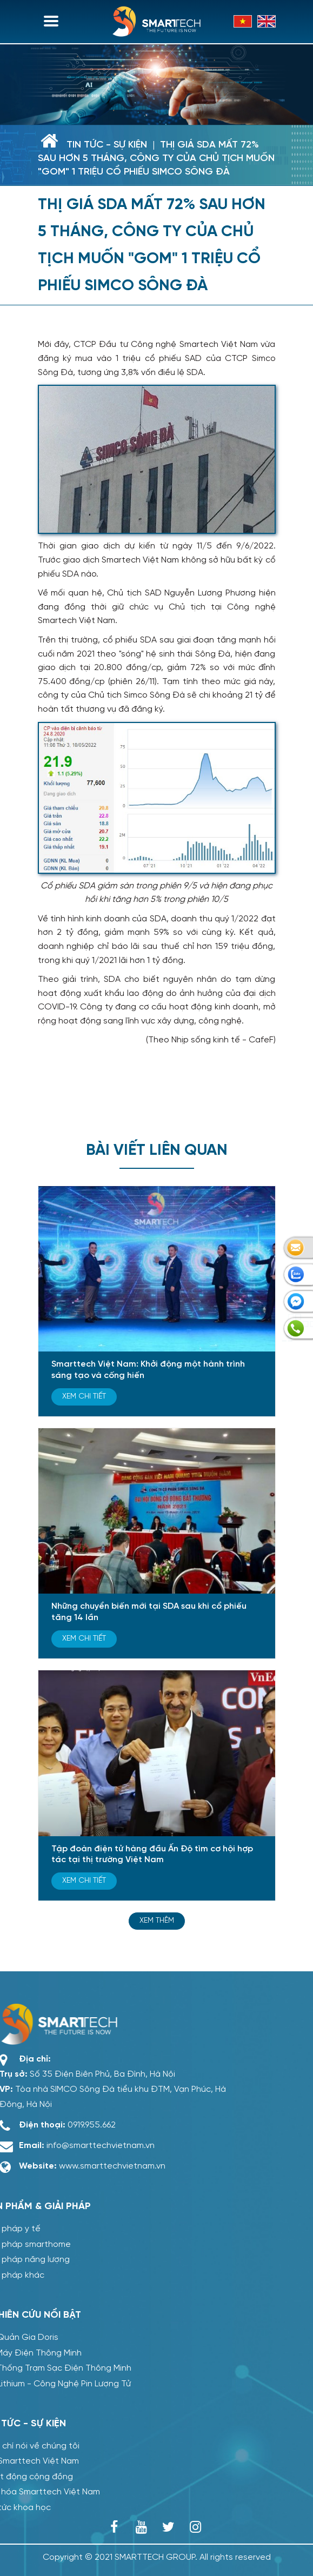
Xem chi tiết (84, 1397)
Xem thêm (156, 1921)
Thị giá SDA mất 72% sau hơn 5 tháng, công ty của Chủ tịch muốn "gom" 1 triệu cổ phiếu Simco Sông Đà (156, 158)
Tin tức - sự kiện (106, 145)
